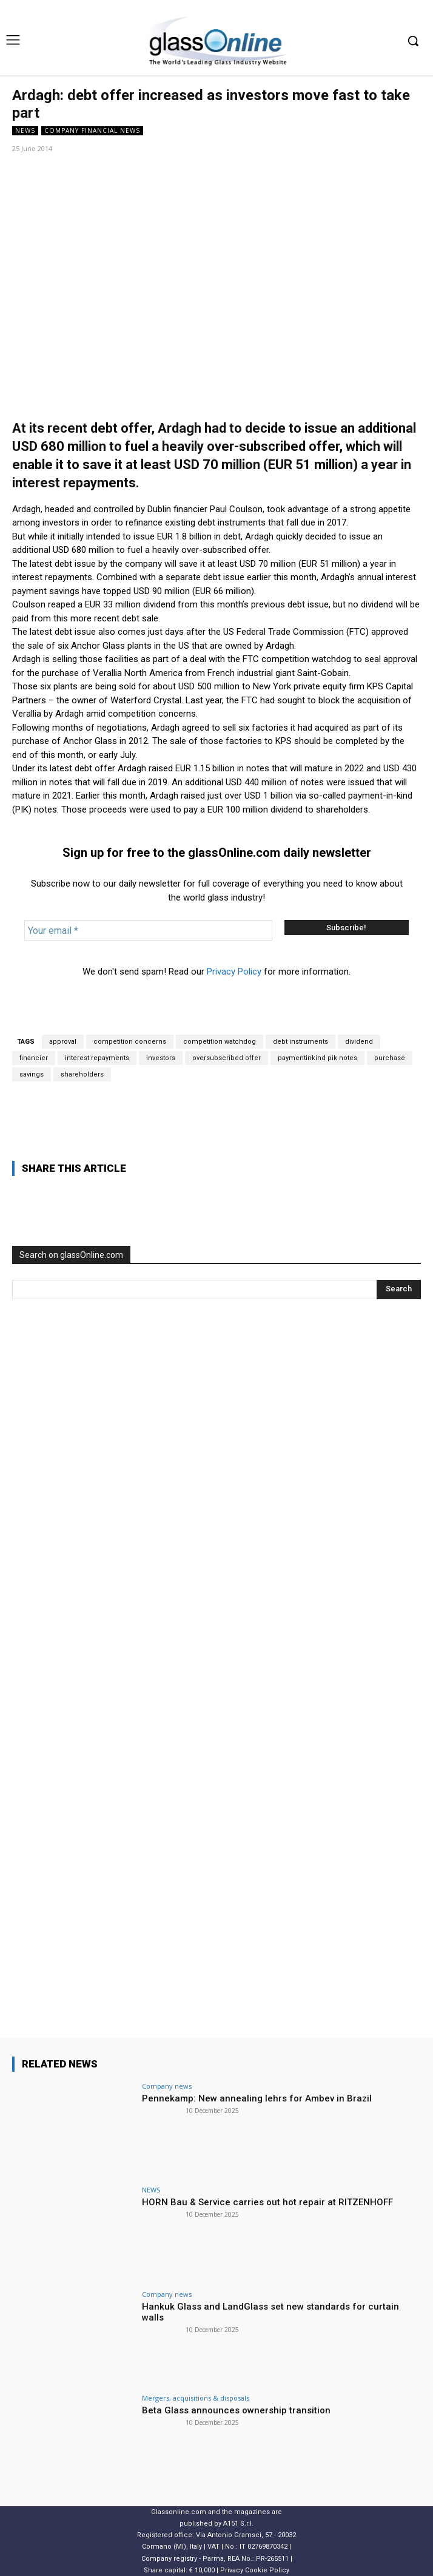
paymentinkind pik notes (317, 1058)
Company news (167, 2086)
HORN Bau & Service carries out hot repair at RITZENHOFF (267, 2202)
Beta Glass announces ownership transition (236, 2410)
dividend (359, 1042)
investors (160, 1058)
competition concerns (129, 1042)
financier (33, 1058)
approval (62, 1042)
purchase (389, 1058)
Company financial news (92, 130)
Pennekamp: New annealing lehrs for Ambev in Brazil (257, 2098)
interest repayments (97, 1058)
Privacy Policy (234, 971)
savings (31, 1074)
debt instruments (300, 1042)
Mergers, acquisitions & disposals (195, 2398)
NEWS (25, 130)
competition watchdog (219, 1042)
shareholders (82, 1074)
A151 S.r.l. (238, 2523)
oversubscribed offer (226, 1058)
